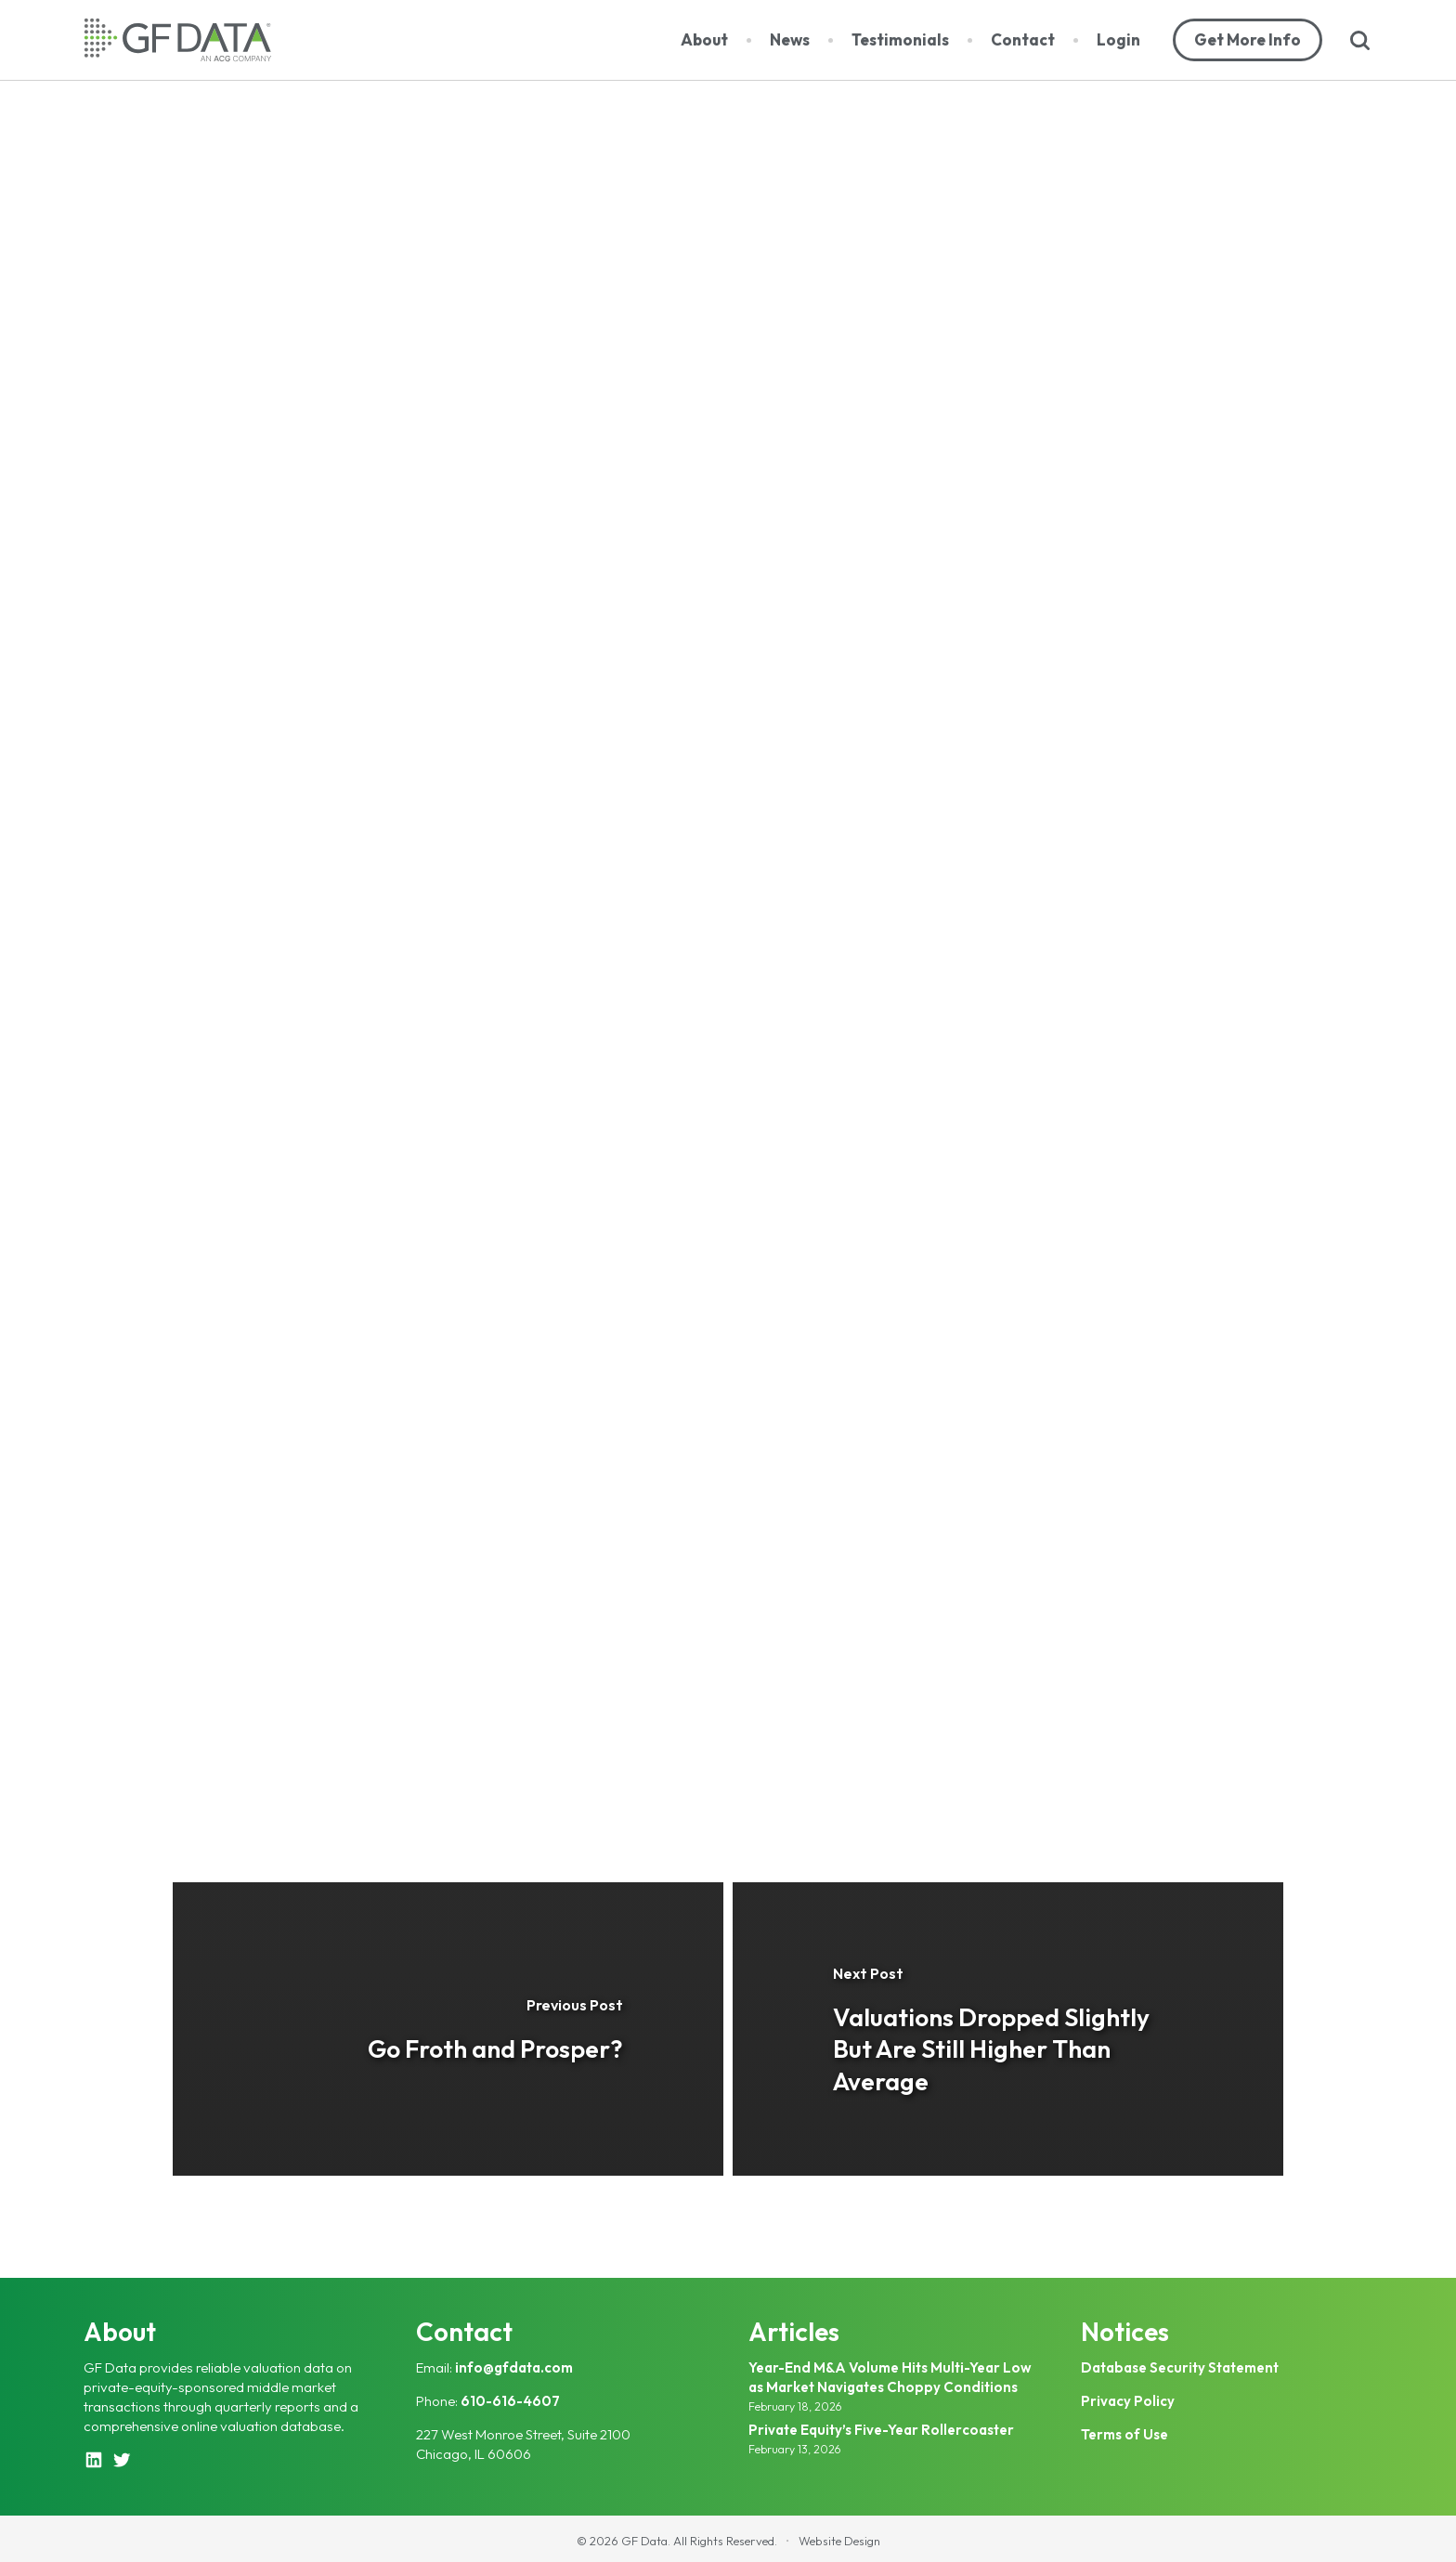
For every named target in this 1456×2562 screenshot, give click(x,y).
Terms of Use (1124, 2434)
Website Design (839, 2540)
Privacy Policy (1128, 2401)
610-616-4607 (510, 2401)
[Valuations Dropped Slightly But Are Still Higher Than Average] (1008, 2029)
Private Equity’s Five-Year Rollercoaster (881, 2429)
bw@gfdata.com (686, 1718)
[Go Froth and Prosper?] (448, 2029)
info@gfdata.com (514, 2367)
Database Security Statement (1180, 2367)
